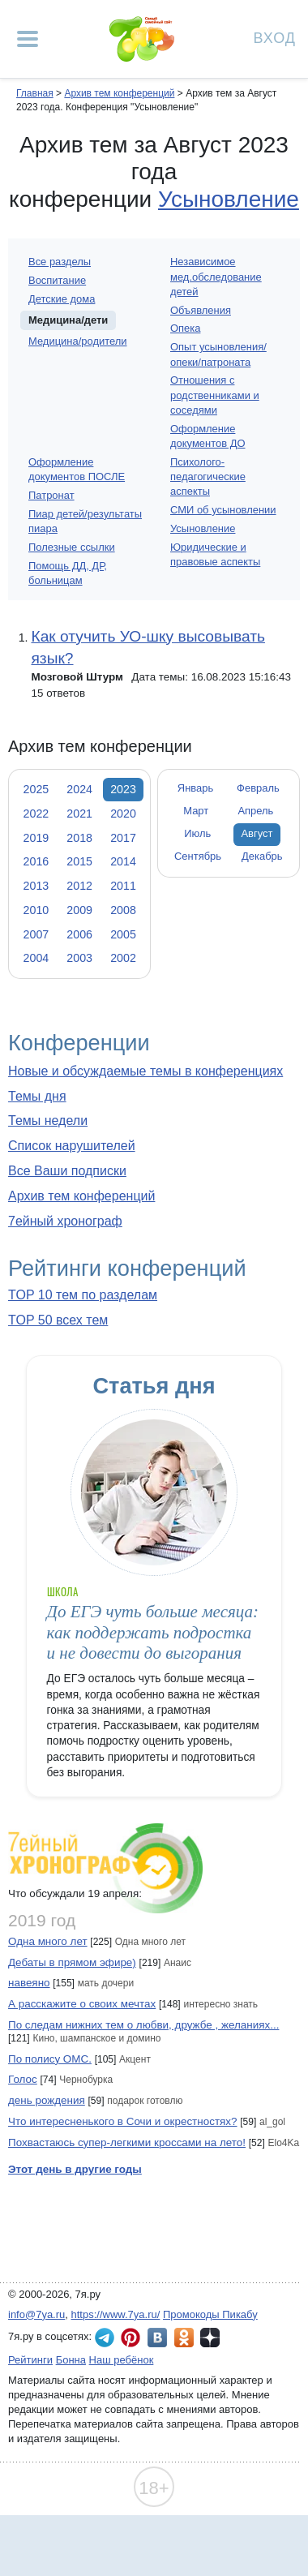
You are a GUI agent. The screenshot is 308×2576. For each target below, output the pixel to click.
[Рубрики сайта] (27, 39)
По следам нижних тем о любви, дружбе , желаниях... (143, 2025)
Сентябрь (197, 856)
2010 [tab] (36, 910)
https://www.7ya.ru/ (115, 2314)
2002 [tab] (123, 957)
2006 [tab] (79, 934)
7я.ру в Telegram (104, 2337)
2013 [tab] (36, 885)
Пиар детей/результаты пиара (85, 521)
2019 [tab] (36, 837)
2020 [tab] (123, 813)
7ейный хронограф (65, 1221)
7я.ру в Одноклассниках (184, 2337)
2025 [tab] (36, 789)
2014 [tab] (123, 861)
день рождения (46, 2100)
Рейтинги (30, 2360)
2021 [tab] (79, 813)
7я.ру (210, 2337)
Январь (195, 788)
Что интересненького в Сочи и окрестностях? (122, 2121)
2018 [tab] (79, 837)
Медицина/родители (77, 341)
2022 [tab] (36, 813)
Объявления (200, 310)
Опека (185, 328)
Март (195, 811)
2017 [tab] (123, 837)
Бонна (71, 2360)
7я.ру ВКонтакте (157, 2337)
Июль (197, 833)
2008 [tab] (123, 910)
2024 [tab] (79, 789)
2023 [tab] (123, 789)
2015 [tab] (79, 861)
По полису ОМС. (50, 2059)
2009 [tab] (79, 910)
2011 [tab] (123, 885)
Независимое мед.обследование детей (216, 276)
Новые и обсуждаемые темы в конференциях (145, 1071)
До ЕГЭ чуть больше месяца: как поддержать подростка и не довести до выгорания (153, 1632)
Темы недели (48, 1120)
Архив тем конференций (81, 1196)
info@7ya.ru (36, 2314)
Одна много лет (48, 1941)
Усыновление (228, 199)
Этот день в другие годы (75, 2169)
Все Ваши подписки (67, 1171)
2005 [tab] (123, 934)
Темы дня (37, 1096)
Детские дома (61, 299)
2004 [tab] (36, 957)
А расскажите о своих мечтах (82, 2004)
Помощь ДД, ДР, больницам (67, 573)
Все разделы (59, 261)
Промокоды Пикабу (210, 2314)
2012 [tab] (79, 885)
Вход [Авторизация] (275, 37)
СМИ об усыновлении (223, 510)
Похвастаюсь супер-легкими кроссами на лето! (127, 2142)
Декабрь (262, 856)
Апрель (255, 811)
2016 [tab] (36, 861)
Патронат (51, 495)
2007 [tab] (36, 934)
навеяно (29, 1983)
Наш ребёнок (121, 2360)
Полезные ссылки (71, 547)
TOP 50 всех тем (58, 1320)
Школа (62, 1591)
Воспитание (57, 280)
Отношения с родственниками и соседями (214, 394)
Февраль (258, 788)
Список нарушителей (71, 1146)
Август (256, 833)
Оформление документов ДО (208, 436)
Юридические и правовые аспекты (215, 554)
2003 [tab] (79, 957)
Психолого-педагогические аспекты (208, 476)
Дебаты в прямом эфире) (72, 1962)
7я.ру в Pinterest (130, 2337)
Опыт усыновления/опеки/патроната (218, 354)
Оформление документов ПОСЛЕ (76, 469)
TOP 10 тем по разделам (82, 1295)
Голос (22, 2079)
